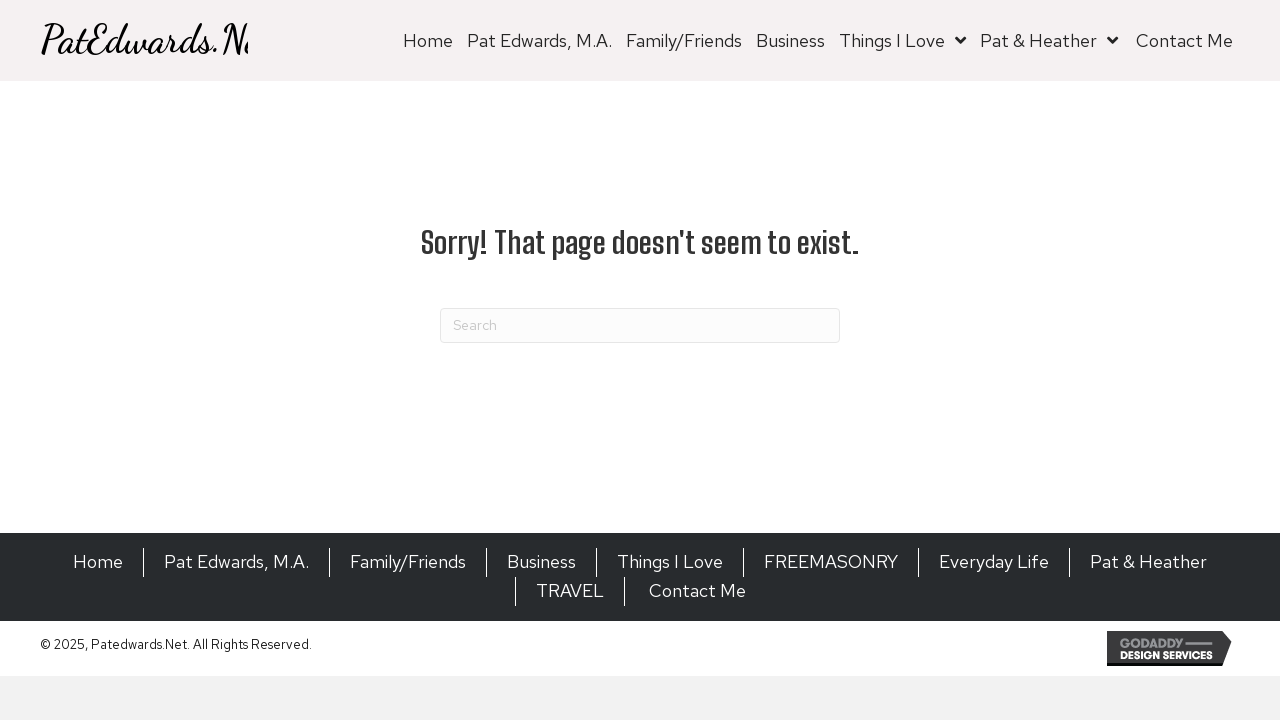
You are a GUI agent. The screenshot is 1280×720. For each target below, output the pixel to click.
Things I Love (670, 561)
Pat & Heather (1148, 561)
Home (98, 561)
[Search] (640, 325)
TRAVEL (570, 590)
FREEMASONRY (831, 561)
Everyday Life (994, 561)
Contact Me (695, 590)
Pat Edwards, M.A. (236, 561)
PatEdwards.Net (154, 40)
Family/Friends (408, 561)
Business (541, 561)
